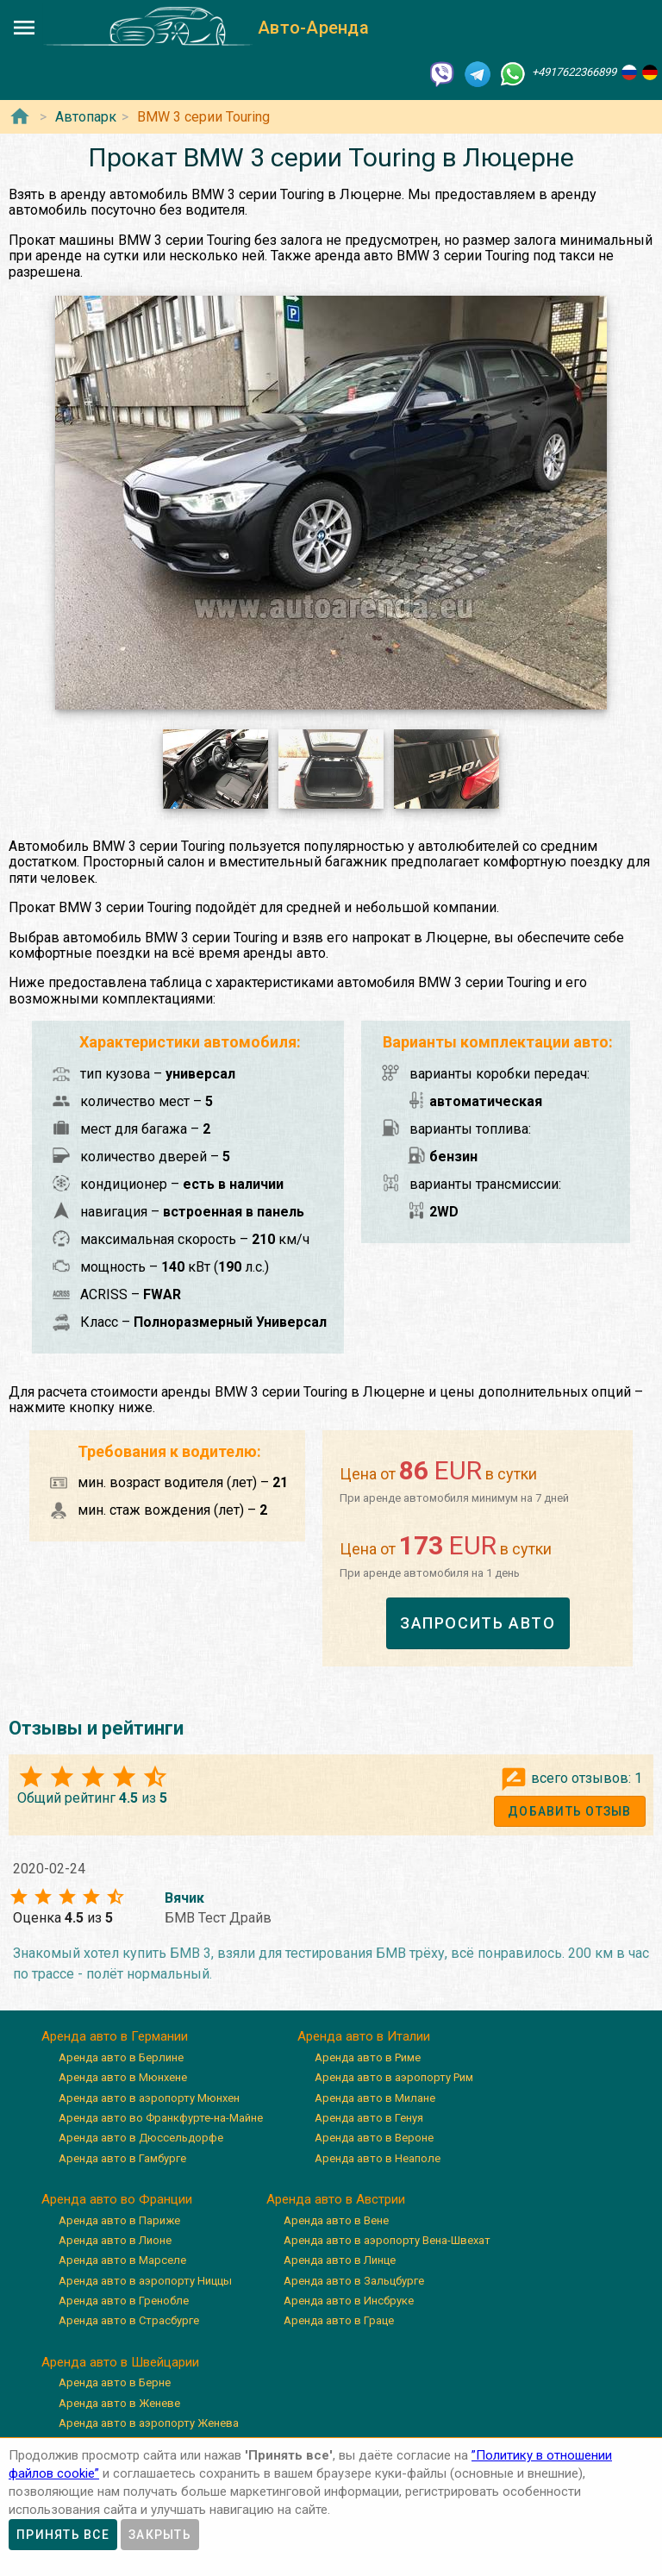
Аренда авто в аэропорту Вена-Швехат (387, 2240)
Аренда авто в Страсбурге (129, 2320)
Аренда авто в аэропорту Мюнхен (149, 2097)
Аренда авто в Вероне (374, 2137)
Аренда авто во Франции (116, 2199)
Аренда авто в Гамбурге (122, 2158)
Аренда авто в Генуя (369, 2117)
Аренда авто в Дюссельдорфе (141, 2137)
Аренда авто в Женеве (119, 2403)
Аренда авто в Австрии (335, 2199)
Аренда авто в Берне (115, 2382)
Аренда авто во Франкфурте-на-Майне (161, 2117)
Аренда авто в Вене (336, 2220)
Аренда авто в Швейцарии (120, 2362)
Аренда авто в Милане (375, 2097)
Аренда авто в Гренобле (124, 2300)
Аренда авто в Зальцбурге (354, 2280)
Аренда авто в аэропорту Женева (149, 2423)
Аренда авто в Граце (339, 2320)
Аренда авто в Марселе (122, 2260)
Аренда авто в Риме (368, 2057)
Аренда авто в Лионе (115, 2240)
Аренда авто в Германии (114, 2036)
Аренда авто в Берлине (121, 2057)
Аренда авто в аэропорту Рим (394, 2077)
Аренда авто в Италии (363, 2036)
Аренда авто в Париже (119, 2220)
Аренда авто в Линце (340, 2260)
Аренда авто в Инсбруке (349, 2300)
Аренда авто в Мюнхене (123, 2077)
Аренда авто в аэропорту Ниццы (145, 2280)
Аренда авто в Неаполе (377, 2158)
